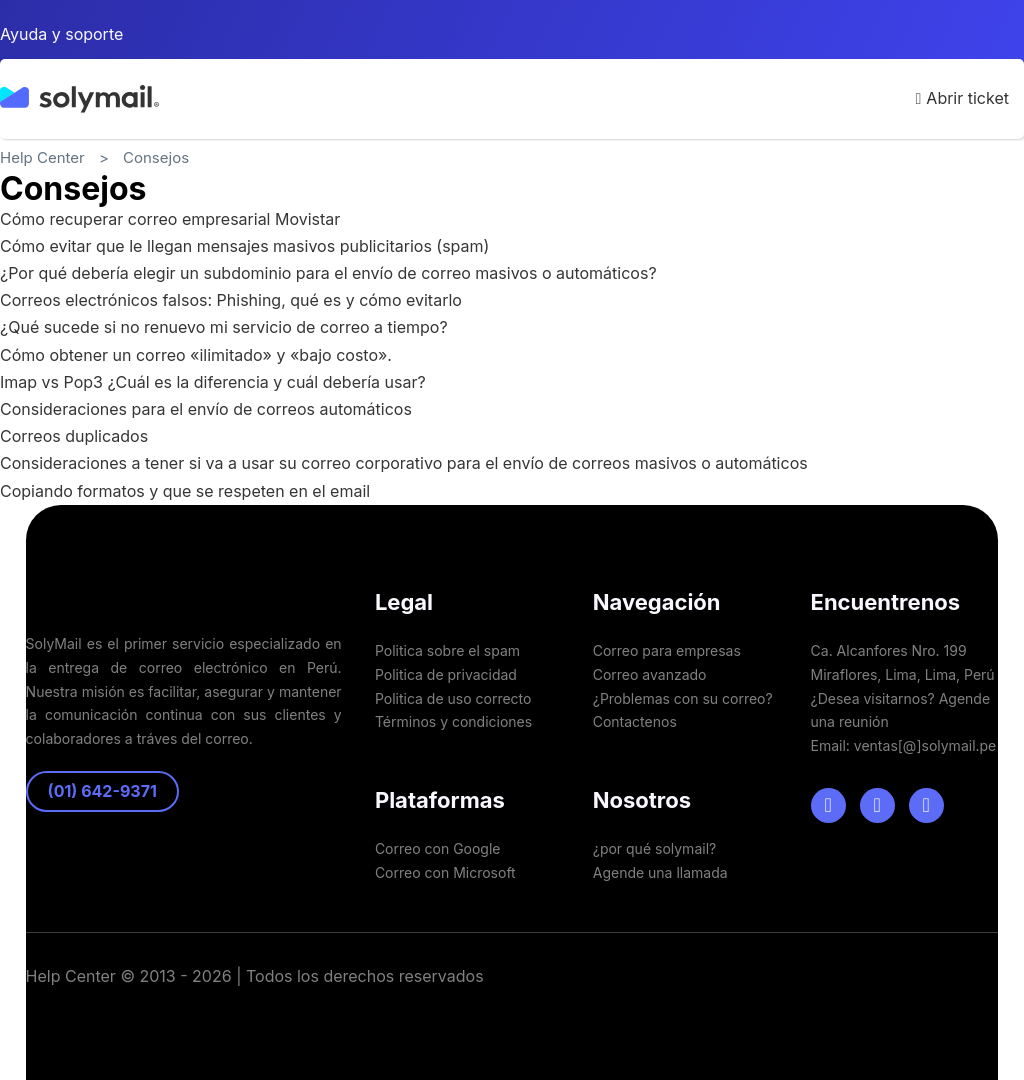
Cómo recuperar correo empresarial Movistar (170, 219)
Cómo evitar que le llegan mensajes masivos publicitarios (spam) (244, 246)
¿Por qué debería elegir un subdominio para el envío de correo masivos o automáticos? (328, 273)
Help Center (42, 157)
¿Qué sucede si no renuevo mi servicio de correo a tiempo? (224, 327)
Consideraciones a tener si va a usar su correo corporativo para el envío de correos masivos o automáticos (404, 463)
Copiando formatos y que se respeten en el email (185, 491)
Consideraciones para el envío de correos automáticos (206, 409)
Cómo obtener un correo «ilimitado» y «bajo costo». (196, 355)
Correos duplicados (74, 436)
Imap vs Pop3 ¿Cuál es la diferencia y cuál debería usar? (213, 382)
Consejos (156, 157)
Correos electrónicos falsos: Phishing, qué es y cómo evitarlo (231, 300)
